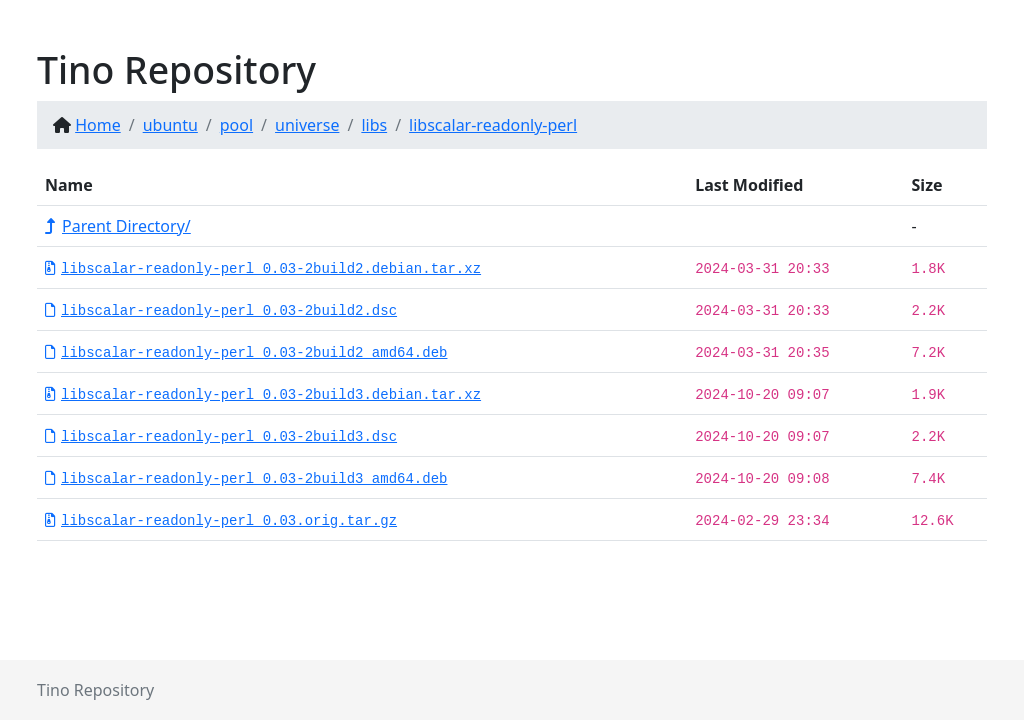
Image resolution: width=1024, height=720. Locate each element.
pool (236, 125)
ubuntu (170, 125)
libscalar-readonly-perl (493, 125)
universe (307, 125)
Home (98, 125)
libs (374, 125)
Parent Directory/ (118, 226)
